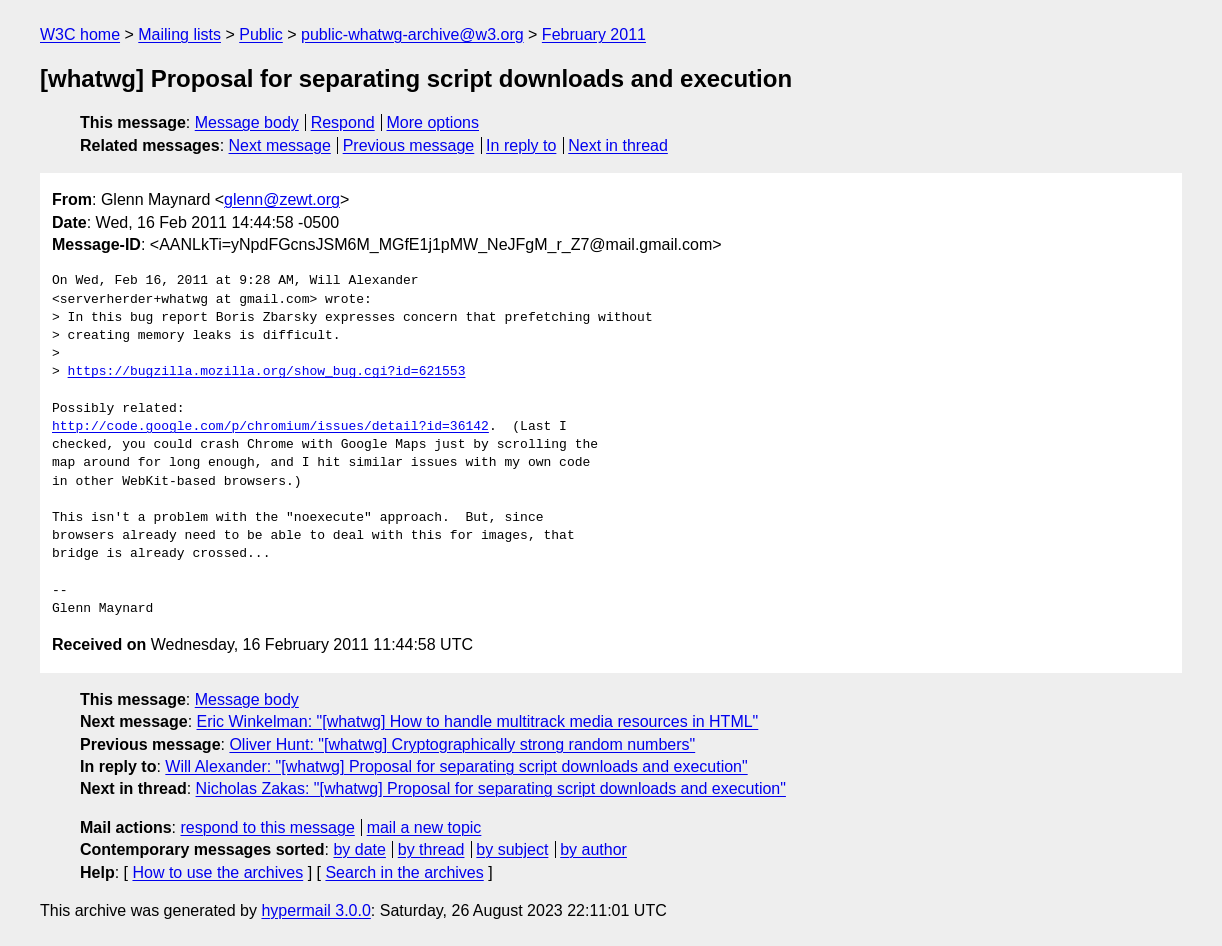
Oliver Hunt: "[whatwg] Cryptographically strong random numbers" (462, 744)
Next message (280, 145)
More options (433, 122)
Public (261, 34)
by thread (431, 849)
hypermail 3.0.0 (315, 910)
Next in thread (618, 145)
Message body (247, 122)
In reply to (521, 145)
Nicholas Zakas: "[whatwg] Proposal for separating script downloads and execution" (491, 788)
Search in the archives (404, 872)
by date (359, 849)
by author (593, 849)
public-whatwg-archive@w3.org (412, 34)
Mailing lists (179, 34)
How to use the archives (217, 872)
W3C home (80, 34)
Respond (343, 122)
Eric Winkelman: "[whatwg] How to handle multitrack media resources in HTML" (478, 721)
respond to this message (267, 827)
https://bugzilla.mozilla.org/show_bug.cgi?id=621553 (267, 372)
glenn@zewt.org (282, 199)
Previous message (409, 145)
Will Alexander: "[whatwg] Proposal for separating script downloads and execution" (456, 766)
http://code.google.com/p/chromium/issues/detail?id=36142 (270, 427)
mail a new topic (424, 827)
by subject (512, 849)
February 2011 (594, 34)
